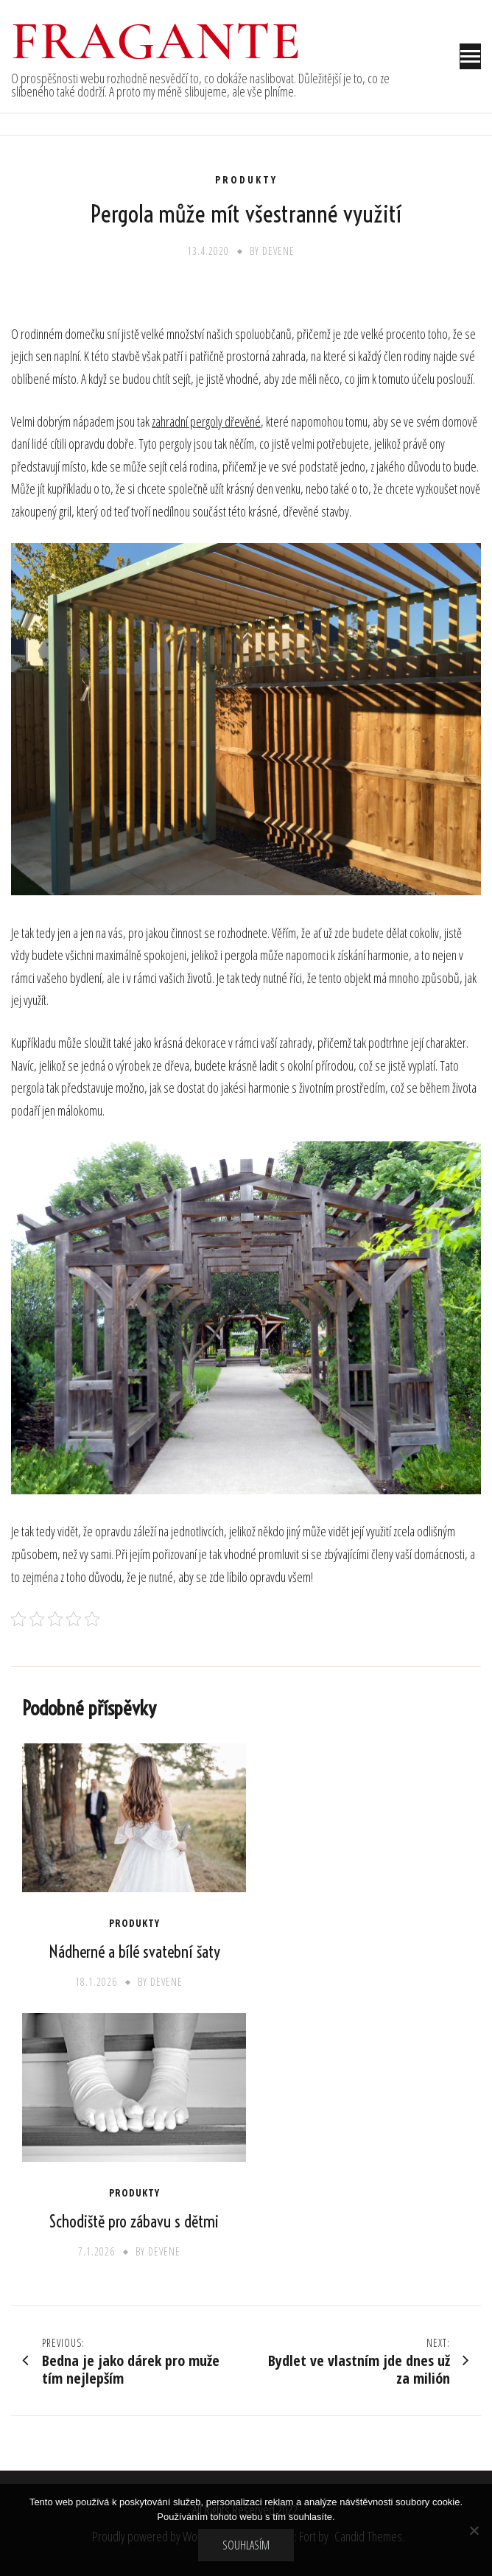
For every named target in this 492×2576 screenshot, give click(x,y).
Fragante (156, 41)
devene (278, 251)
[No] (473, 2530)
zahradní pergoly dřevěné (206, 421)
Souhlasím (246, 2545)
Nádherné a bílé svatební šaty (134, 1952)
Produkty (246, 180)
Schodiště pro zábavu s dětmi (134, 2221)
